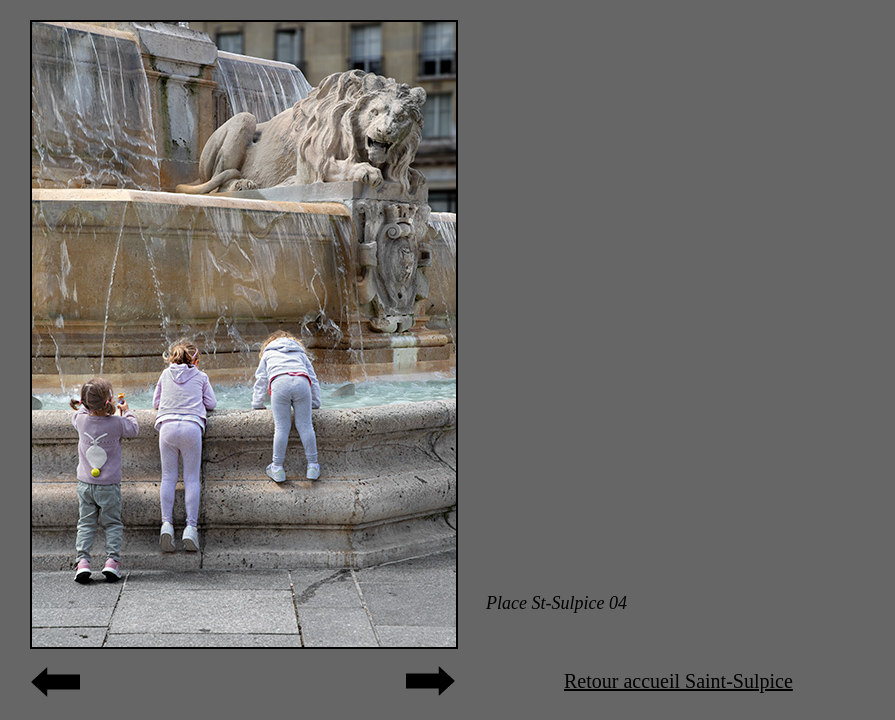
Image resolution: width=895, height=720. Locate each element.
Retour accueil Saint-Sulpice (678, 681)
